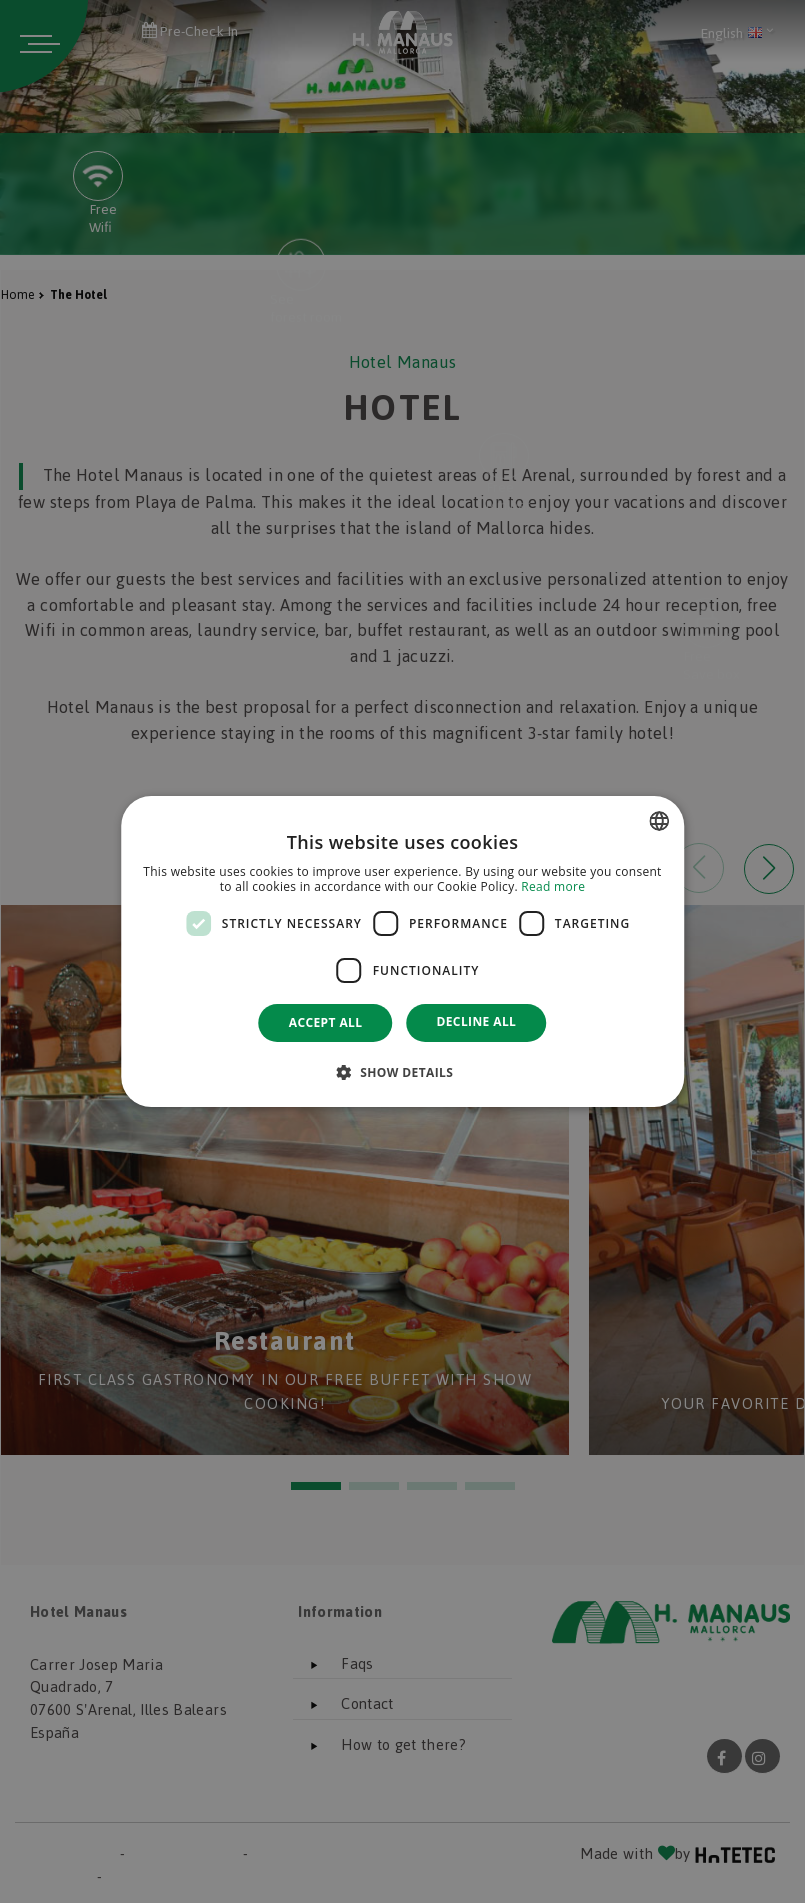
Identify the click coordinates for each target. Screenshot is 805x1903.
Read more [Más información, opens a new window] (553, 887)
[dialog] (403, 952)
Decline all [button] (476, 1021)
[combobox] (659, 821)
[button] (403, 1072)
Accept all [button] (326, 1022)
